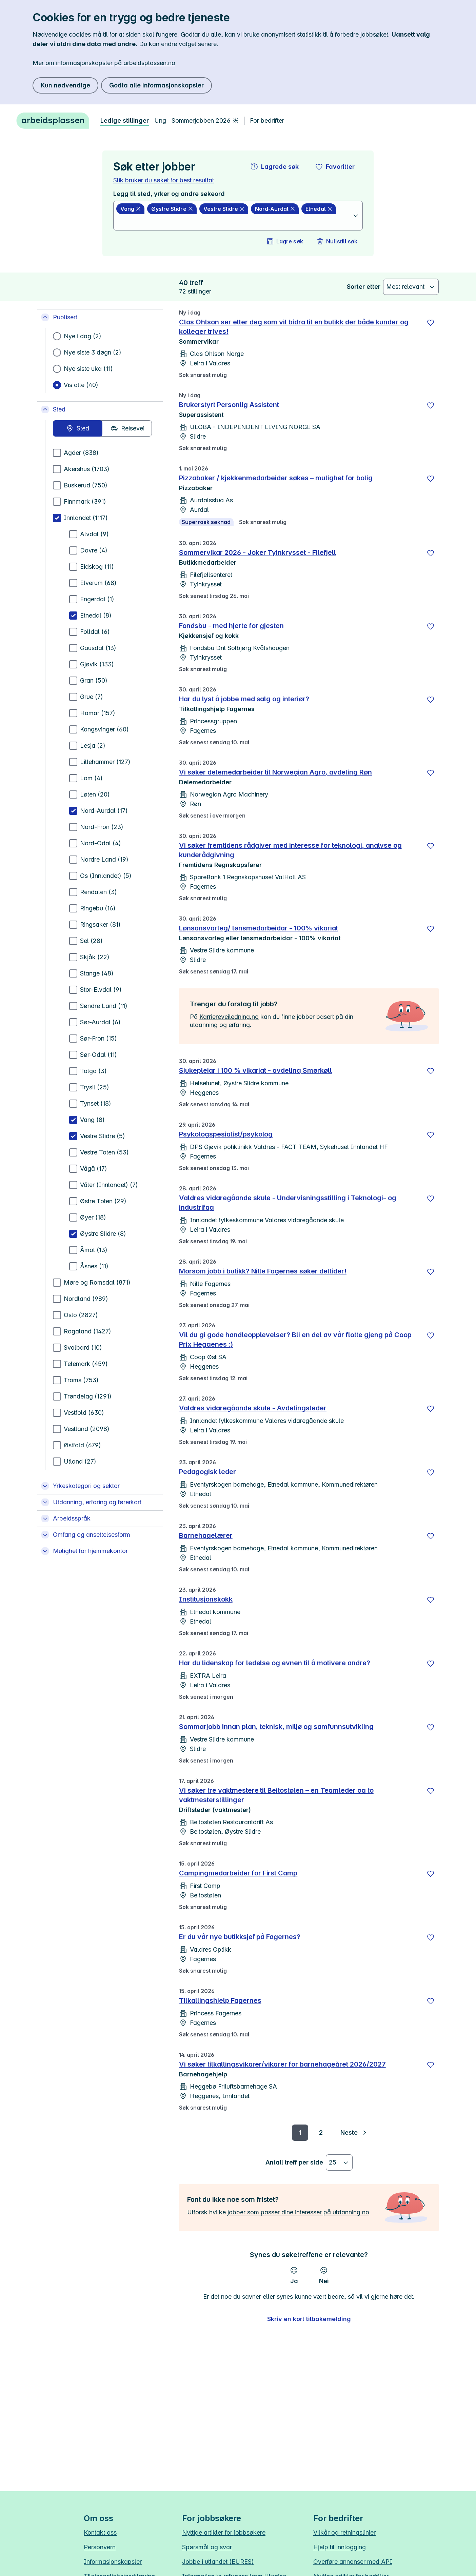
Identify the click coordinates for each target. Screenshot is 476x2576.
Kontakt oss (100, 2532)
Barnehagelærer (206, 1535)
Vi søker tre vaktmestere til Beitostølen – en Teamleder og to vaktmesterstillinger (276, 1795)
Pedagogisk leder (207, 1472)
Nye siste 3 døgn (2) (92, 352)
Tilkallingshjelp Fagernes (220, 2000)
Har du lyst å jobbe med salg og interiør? (244, 699)
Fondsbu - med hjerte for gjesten (231, 626)
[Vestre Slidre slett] (223, 208)
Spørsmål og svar (207, 2547)
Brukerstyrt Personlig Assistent (229, 405)
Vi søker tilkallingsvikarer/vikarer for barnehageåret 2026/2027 (282, 2064)
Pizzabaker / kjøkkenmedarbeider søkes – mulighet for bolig (276, 478)
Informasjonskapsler (113, 2561)
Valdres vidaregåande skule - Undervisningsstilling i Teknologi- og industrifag (287, 1202)
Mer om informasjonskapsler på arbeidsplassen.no (104, 62)
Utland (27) (80, 1461)
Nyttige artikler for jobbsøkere (223, 2532)
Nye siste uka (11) (88, 368)
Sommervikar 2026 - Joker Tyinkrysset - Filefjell (257, 552)
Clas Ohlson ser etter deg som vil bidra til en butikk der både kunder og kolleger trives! (294, 327)
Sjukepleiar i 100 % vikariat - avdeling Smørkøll (255, 1070)
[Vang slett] (130, 208)
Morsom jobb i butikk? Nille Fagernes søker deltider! (262, 1271)
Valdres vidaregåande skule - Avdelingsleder (252, 1408)
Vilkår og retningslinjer (344, 2532)
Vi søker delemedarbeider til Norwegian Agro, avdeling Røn (275, 772)
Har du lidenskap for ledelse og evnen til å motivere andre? (274, 1663)
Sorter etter (363, 286)
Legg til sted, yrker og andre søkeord (169, 193)
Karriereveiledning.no (229, 1016)
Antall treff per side (294, 2162)
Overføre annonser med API (352, 2561)
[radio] (77, 428)
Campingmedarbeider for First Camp (238, 1873)
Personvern (100, 2547)
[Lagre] (430, 323)
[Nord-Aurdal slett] (275, 208)
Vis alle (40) (81, 384)
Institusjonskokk (206, 1599)
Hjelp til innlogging (339, 2547)
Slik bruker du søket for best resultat (163, 180)
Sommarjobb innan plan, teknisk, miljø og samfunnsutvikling (276, 1727)
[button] (275, 167)
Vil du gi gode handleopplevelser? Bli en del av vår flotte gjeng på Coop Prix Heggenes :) (295, 1339)
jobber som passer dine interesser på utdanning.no (298, 2212)
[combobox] (234, 222)
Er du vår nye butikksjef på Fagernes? (239, 1937)
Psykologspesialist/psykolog (226, 1134)
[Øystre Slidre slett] (171, 208)
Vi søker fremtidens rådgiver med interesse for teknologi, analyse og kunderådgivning (290, 850)
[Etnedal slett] (318, 208)
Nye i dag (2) (82, 336)
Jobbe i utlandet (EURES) (218, 2561)
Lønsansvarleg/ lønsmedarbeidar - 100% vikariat (258, 928)
